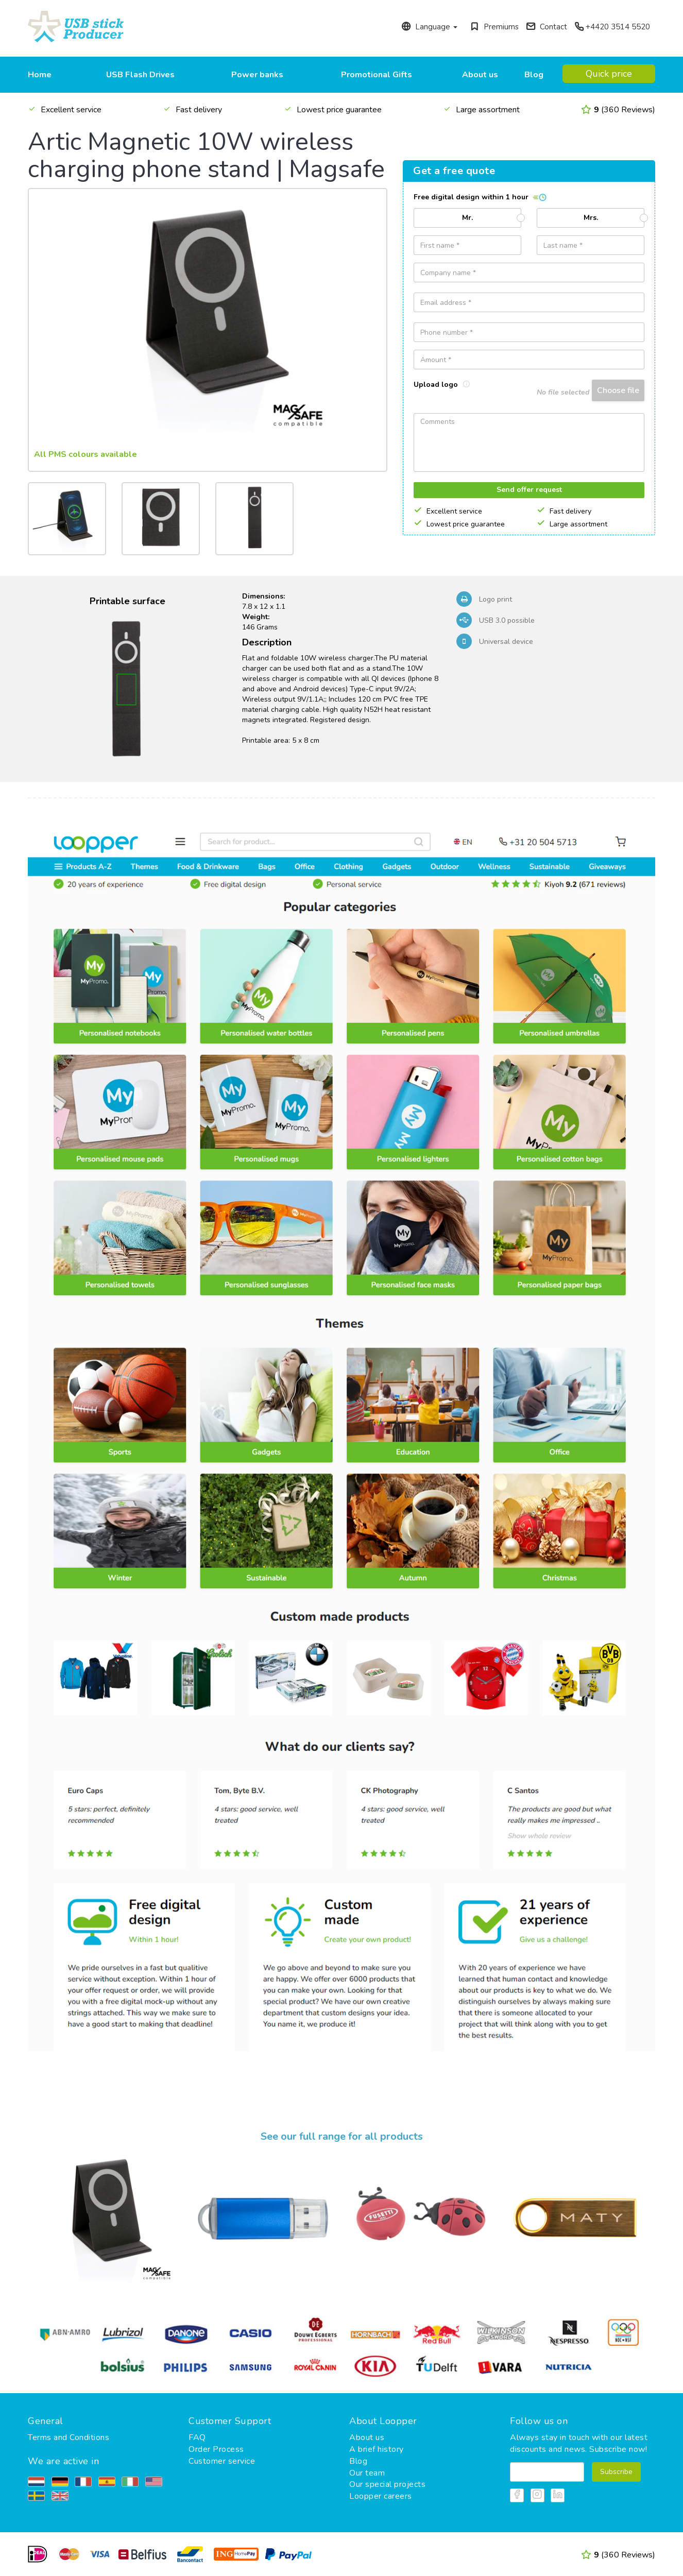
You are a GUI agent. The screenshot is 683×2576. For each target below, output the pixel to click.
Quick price (609, 73)
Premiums (494, 27)
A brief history (376, 2449)
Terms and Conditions (68, 2437)
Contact (546, 27)
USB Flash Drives (140, 74)
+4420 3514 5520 (612, 27)
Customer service (222, 2461)
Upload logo (442, 384)
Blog (533, 74)
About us (480, 74)
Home (40, 74)
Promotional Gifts (376, 74)
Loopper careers (380, 2496)
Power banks (257, 74)
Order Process (216, 2449)
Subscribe (616, 2472)
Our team (367, 2473)
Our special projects (387, 2484)
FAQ (197, 2437)
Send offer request (529, 489)
